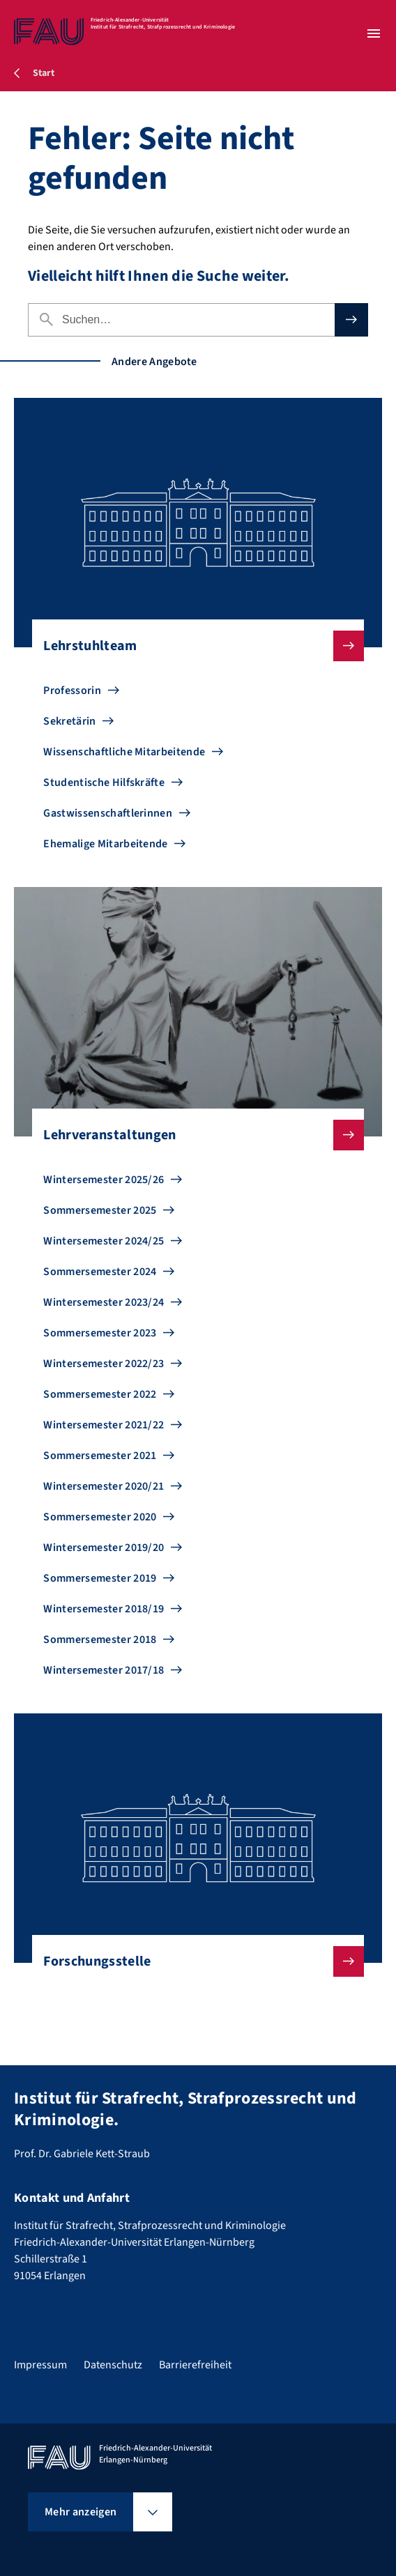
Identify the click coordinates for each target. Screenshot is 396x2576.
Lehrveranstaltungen (192, 1135)
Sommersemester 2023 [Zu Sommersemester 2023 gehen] (99, 1333)
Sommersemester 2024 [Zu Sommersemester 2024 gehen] (99, 1271)
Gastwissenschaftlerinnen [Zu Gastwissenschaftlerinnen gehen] (107, 813)
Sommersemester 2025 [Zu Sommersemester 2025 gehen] (99, 1210)
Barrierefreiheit (195, 2365)
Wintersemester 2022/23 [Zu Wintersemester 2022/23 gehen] (103, 1363)
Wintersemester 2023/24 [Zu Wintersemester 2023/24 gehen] (103, 1302)
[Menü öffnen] (373, 33)
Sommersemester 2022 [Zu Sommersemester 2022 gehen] (99, 1394)
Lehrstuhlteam (192, 646)
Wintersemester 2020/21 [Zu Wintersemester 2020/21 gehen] (103, 1486)
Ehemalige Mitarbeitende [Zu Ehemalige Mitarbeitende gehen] (105, 843)
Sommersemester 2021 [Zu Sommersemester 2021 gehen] (99, 1455)
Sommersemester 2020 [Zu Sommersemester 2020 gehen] (99, 1517)
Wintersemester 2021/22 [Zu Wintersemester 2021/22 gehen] (103, 1425)
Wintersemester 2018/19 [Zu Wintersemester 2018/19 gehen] (103, 1609)
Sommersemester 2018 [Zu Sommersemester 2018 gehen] (99, 1639)
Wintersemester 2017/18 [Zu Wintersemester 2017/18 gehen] (103, 1670)
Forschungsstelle (192, 1961)
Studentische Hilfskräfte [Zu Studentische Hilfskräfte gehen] (104, 782)
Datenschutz (113, 2365)
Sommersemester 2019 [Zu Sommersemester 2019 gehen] (99, 1578)
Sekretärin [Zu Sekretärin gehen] (69, 721)
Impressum (40, 2365)
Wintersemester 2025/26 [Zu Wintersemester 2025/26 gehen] (103, 1179)
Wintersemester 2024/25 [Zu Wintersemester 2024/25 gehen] (103, 1241)
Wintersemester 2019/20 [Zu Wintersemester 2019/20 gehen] (103, 1547)
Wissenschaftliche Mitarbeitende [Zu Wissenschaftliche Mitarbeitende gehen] (124, 751)
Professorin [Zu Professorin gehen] (72, 690)
